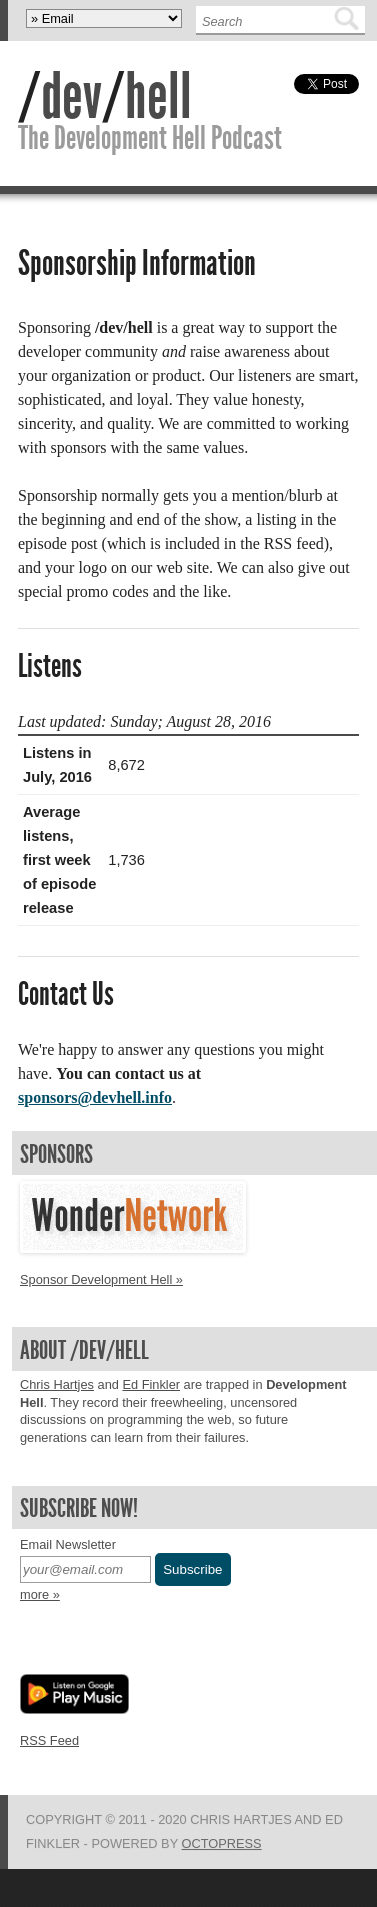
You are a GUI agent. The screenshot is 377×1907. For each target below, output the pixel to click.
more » (40, 1594)
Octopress (222, 1843)
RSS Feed (49, 1740)
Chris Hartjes (57, 1384)
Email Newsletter (68, 1544)
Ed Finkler (151, 1384)
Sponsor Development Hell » (101, 1279)
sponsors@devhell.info (95, 1097)
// (105, 96)
